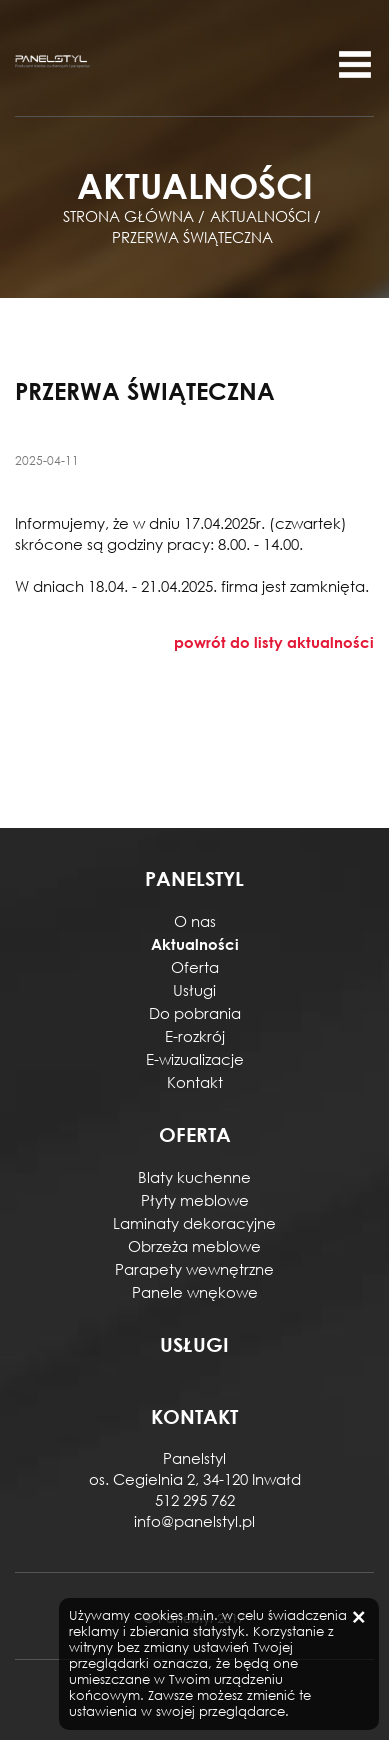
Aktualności (195, 944)
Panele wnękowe (195, 1292)
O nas (195, 921)
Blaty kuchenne (194, 1177)
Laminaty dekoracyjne (194, 1223)
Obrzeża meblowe (194, 1246)
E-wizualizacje (195, 1059)
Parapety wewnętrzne (194, 1269)
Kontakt (195, 1082)
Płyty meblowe (195, 1200)
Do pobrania (195, 1013)
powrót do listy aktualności (274, 642)
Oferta (195, 967)
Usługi (194, 990)
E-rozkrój (195, 1036)
